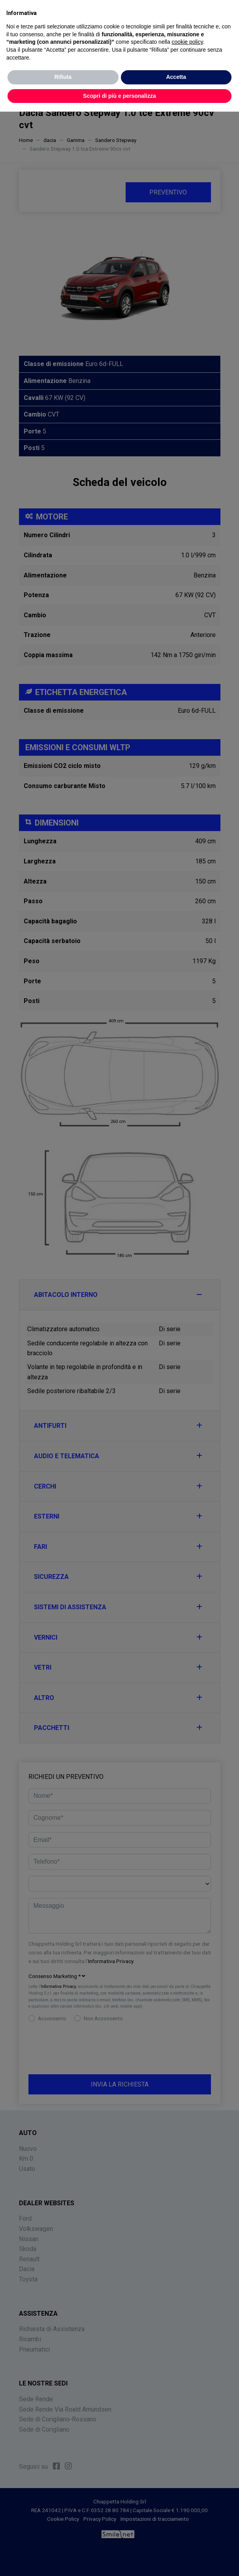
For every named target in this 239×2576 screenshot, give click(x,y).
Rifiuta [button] (63, 77)
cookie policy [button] (187, 42)
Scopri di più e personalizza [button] (119, 96)
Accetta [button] (176, 77)
